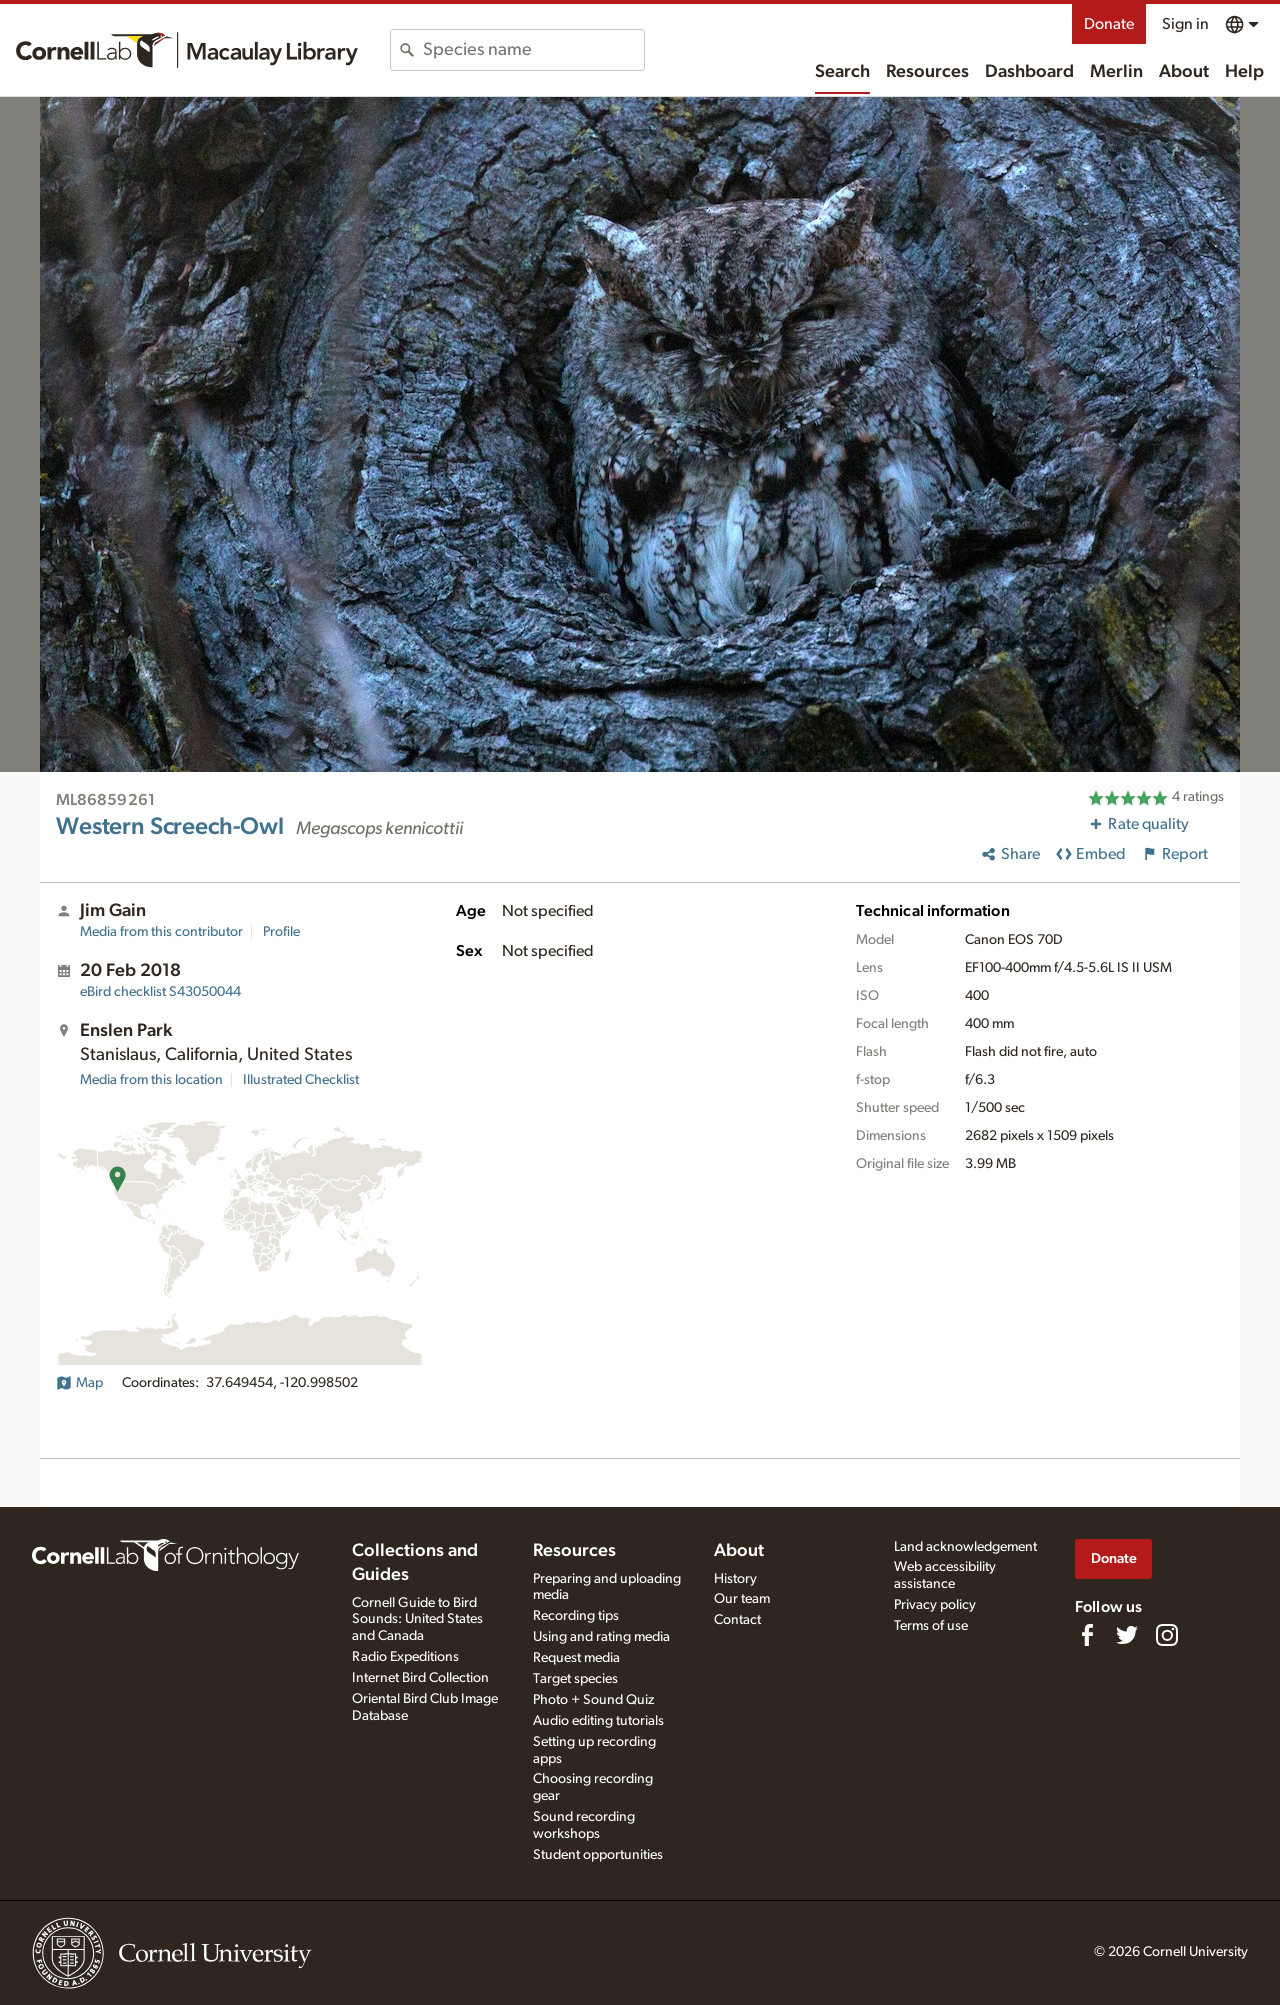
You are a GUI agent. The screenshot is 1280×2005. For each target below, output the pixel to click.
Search (842, 72)
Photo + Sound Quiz (593, 1700)
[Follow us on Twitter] (1127, 1635)
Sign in (1185, 24)
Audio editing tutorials (598, 1721)
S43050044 (160, 992)
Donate (1109, 24)
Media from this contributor (161, 932)
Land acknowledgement (965, 1547)
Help (1244, 72)
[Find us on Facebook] (1087, 1635)
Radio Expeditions (405, 1657)
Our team (742, 1599)
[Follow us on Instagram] (1167, 1635)
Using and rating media (601, 1637)
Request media (576, 1658)
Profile (281, 932)
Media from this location (151, 1080)
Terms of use (931, 1626)
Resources (927, 72)
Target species (575, 1679)
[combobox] (533, 50)
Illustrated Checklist (301, 1080)
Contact (737, 1620)
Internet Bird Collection (420, 1678)
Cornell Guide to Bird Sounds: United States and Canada (417, 1620)
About (1184, 72)
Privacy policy (935, 1605)
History (735, 1579)
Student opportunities (598, 1855)
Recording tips (576, 1616)
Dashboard (1029, 72)
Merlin (1116, 72)
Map (79, 1383)
